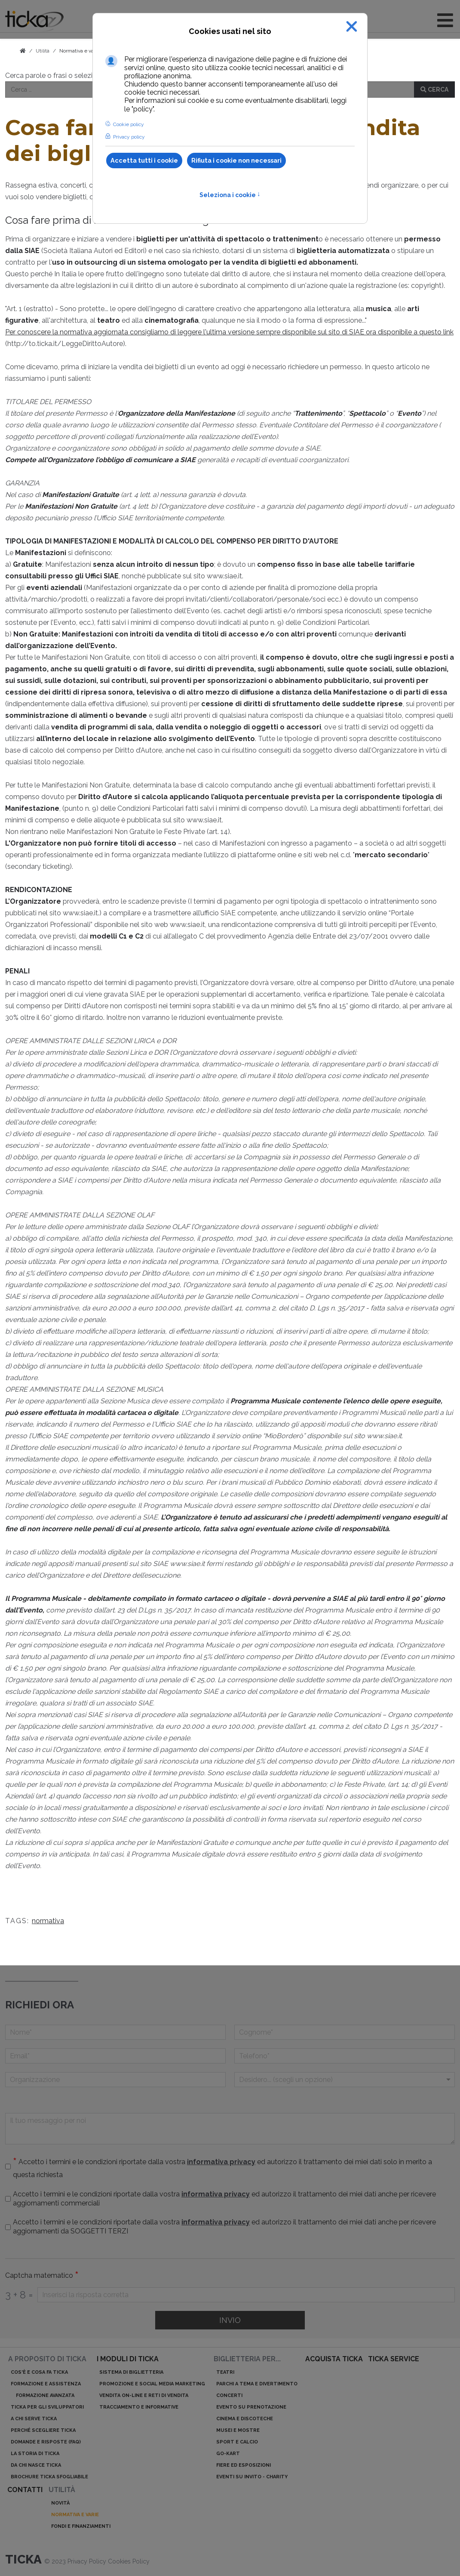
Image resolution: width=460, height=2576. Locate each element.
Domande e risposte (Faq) (46, 2442)
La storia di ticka (35, 2453)
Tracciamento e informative (138, 2407)
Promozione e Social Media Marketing (152, 2384)
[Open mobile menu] (445, 20)
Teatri (225, 2372)
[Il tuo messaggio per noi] (230, 2128)
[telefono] (344, 2055)
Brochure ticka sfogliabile (49, 2477)
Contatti (25, 2490)
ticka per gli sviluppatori (47, 2407)
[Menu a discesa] (344, 2079)
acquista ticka (334, 2359)
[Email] (115, 2055)
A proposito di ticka (47, 2359)
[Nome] (115, 2032)
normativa (48, 1921)
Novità (60, 2503)
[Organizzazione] (115, 2079)
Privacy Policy (87, 2561)
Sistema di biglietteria (131, 2372)
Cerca (434, 89)
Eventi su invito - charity (252, 2477)
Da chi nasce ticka (36, 2465)
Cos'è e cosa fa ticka (39, 2372)
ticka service (393, 2359)
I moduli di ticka (128, 2359)
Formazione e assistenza (46, 2384)
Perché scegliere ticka (43, 2430)
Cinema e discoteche (244, 2419)
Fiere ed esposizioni (243, 2465)
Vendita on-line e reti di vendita (143, 2395)
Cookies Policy (129, 2561)
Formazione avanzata (45, 2395)
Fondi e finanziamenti (80, 2526)
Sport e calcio (237, 2442)
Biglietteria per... (247, 2359)
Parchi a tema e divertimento (256, 2384)
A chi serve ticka (34, 2419)
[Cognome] (344, 2032)
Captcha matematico (42, 2275)
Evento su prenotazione (251, 2407)
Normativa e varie (79, 51)
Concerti (229, 2395)
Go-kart (228, 2453)
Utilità (62, 2490)
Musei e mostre (238, 2430)
